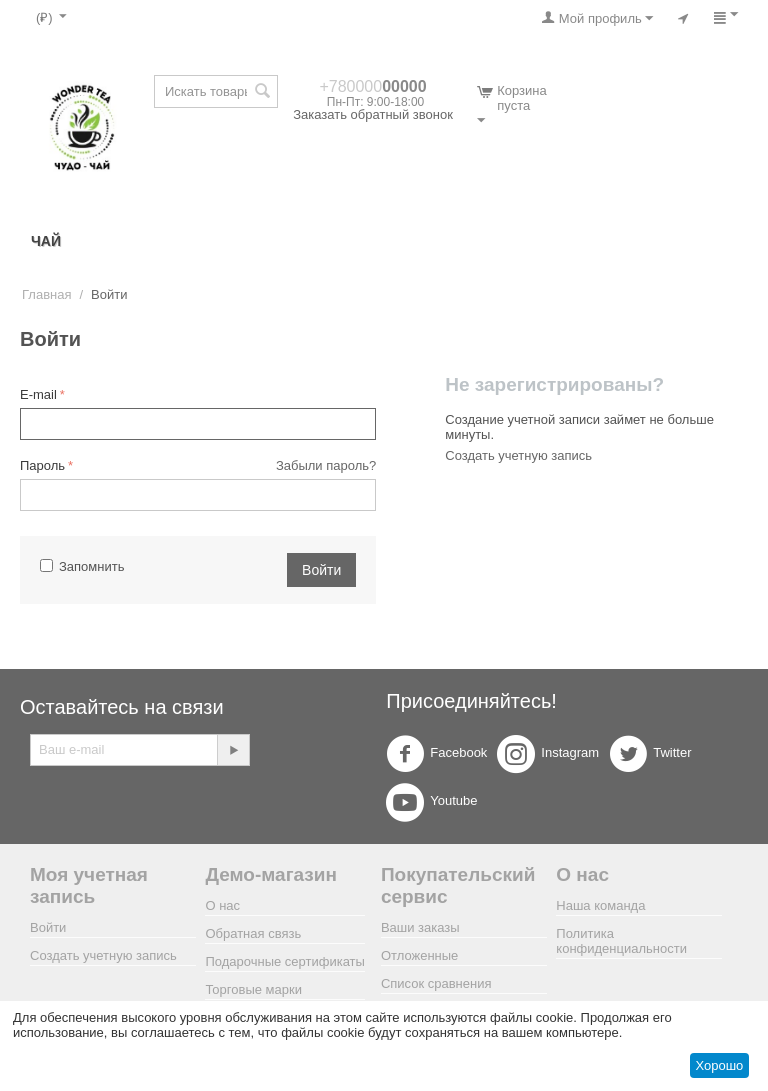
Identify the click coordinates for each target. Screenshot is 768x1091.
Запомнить (82, 566)
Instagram (548, 754)
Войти (321, 570)
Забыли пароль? (326, 465)
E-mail (38, 394)
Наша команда (600, 905)
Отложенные (419, 955)
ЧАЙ (46, 241)
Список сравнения (436, 983)
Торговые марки (253, 989)
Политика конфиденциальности (621, 941)
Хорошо (719, 1065)
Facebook (436, 754)
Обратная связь (253, 933)
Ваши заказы (420, 927)
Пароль (42, 465)
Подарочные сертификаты (284, 961)
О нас (222, 905)
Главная (46, 294)
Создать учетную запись (518, 455)
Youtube (431, 802)
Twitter (650, 754)
